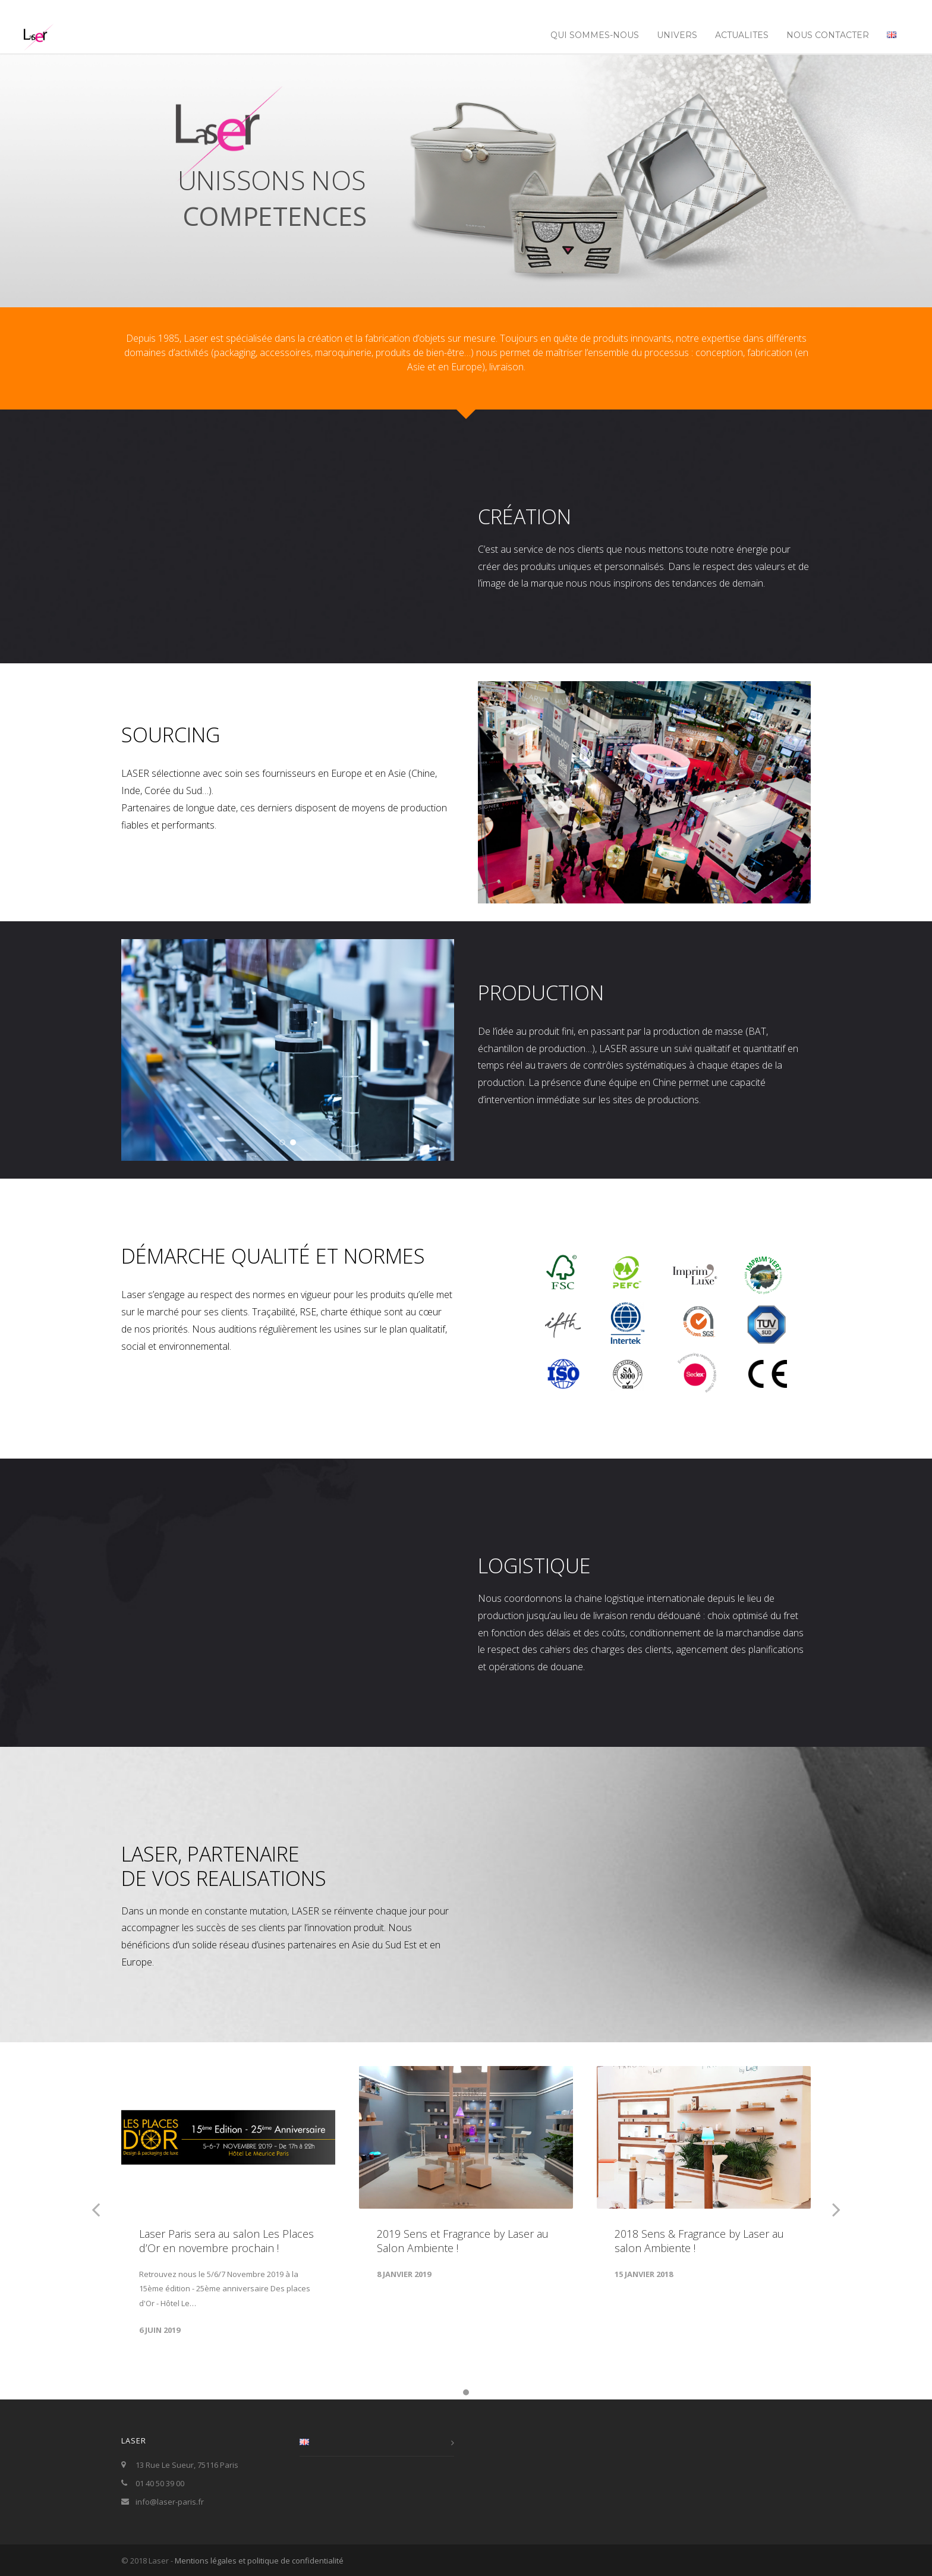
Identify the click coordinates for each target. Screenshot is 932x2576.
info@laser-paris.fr (170, 2501)
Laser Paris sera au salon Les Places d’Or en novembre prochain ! (226, 2241)
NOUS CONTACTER (827, 35)
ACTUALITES (742, 35)
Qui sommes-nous (594, 35)
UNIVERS (677, 35)
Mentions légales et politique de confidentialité (259, 2560)
